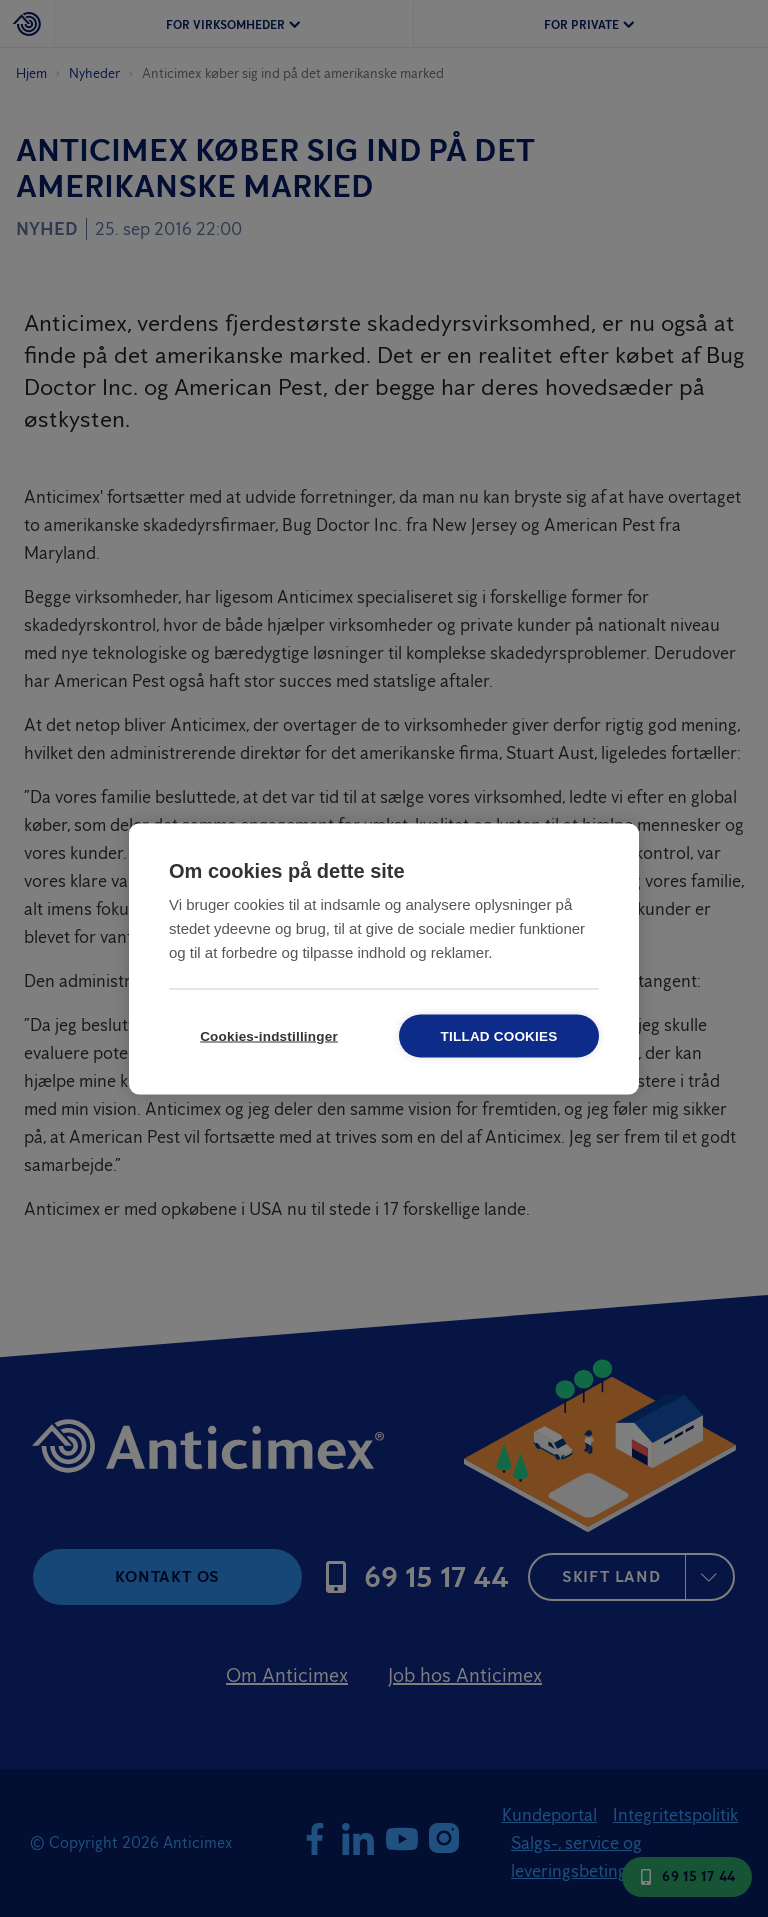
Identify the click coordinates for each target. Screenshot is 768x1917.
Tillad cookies (499, 1035)
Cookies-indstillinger (269, 1035)
